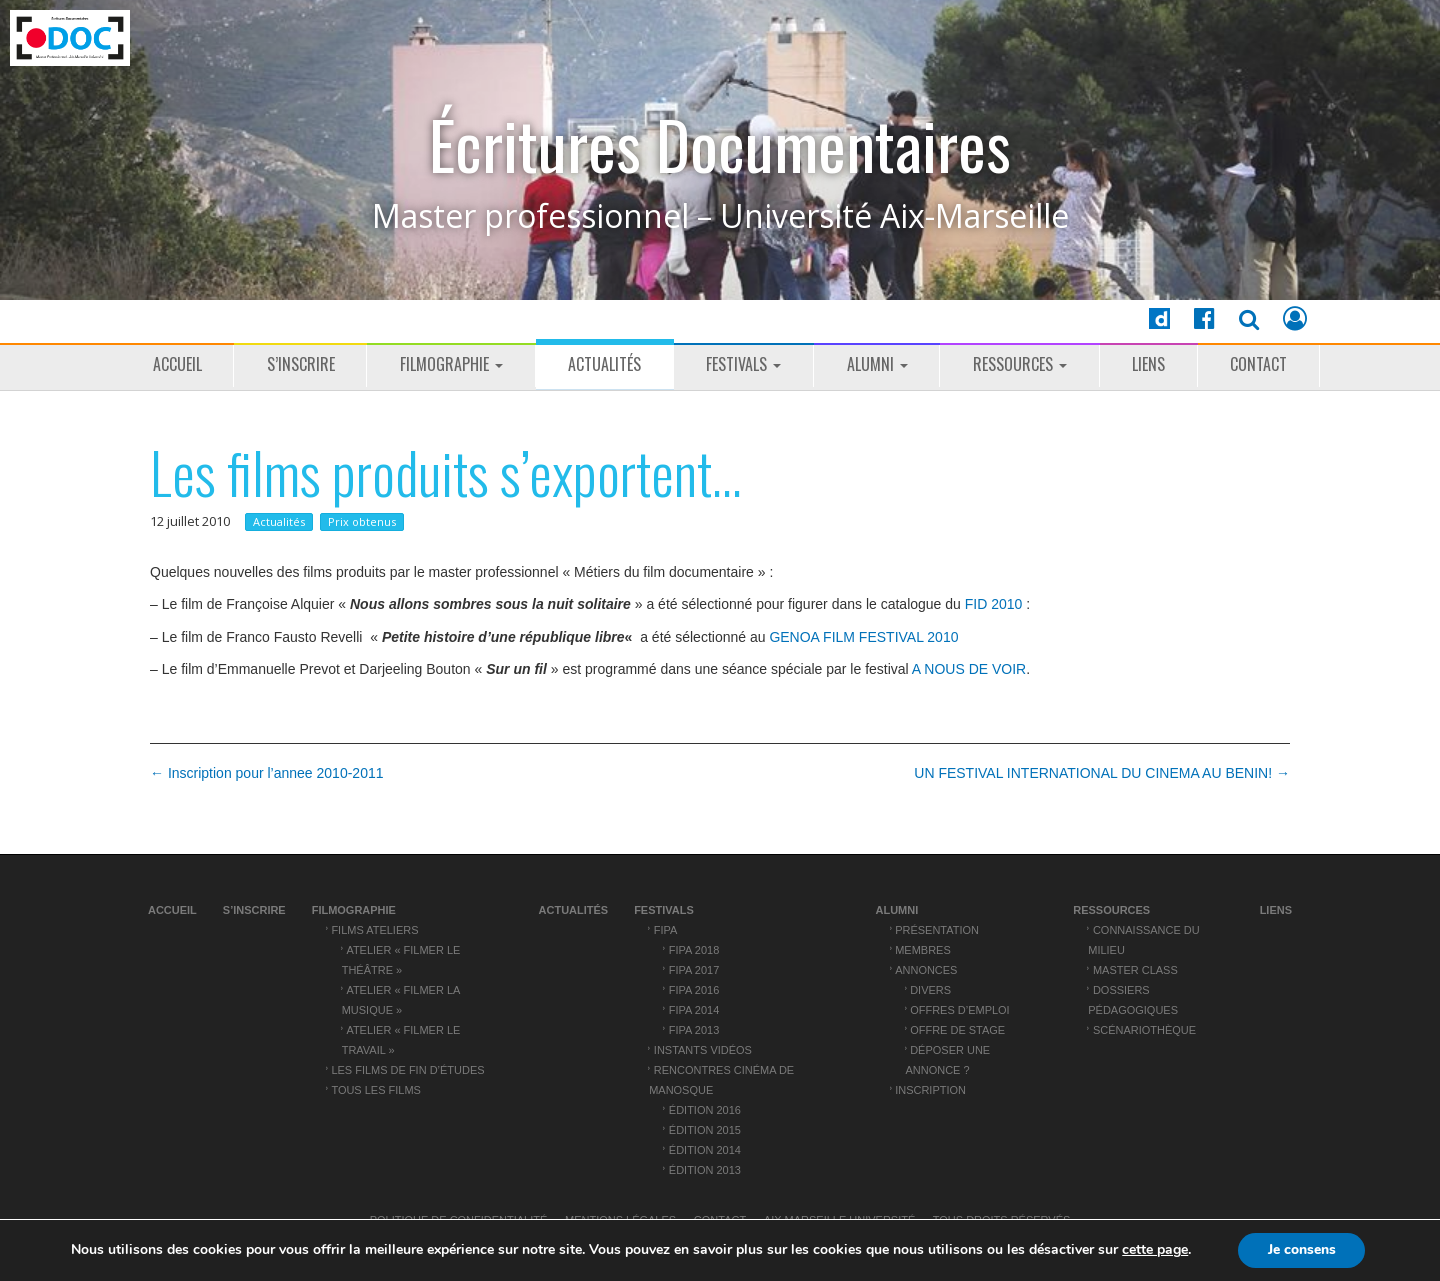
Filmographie (451, 364)
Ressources (1020, 364)
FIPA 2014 (694, 1010)
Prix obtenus (362, 521)
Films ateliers (374, 930)
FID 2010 (994, 604)
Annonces (926, 970)
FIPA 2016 (694, 990)
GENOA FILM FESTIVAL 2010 (863, 637)
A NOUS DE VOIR (969, 669)
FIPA (666, 930)
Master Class (1135, 970)
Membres (923, 950)
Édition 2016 (705, 1110)
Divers (930, 990)
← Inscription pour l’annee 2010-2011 (267, 773)
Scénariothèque (1144, 1030)
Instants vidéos (703, 1050)
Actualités (604, 364)
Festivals (743, 364)
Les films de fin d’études (407, 1070)
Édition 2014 (705, 1150)
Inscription (930, 1090)
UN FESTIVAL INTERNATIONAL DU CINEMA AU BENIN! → (1102, 773)
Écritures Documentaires (720, 144)
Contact (1258, 364)
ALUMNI (877, 364)
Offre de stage (957, 1030)
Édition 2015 (705, 1130)
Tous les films (376, 1090)
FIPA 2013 (694, 1030)
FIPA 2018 (694, 950)
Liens (1148, 364)
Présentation (937, 930)
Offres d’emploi (959, 1010)
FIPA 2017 (694, 970)
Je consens (1302, 1249)
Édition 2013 (705, 1170)
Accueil (177, 364)
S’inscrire (301, 364)
